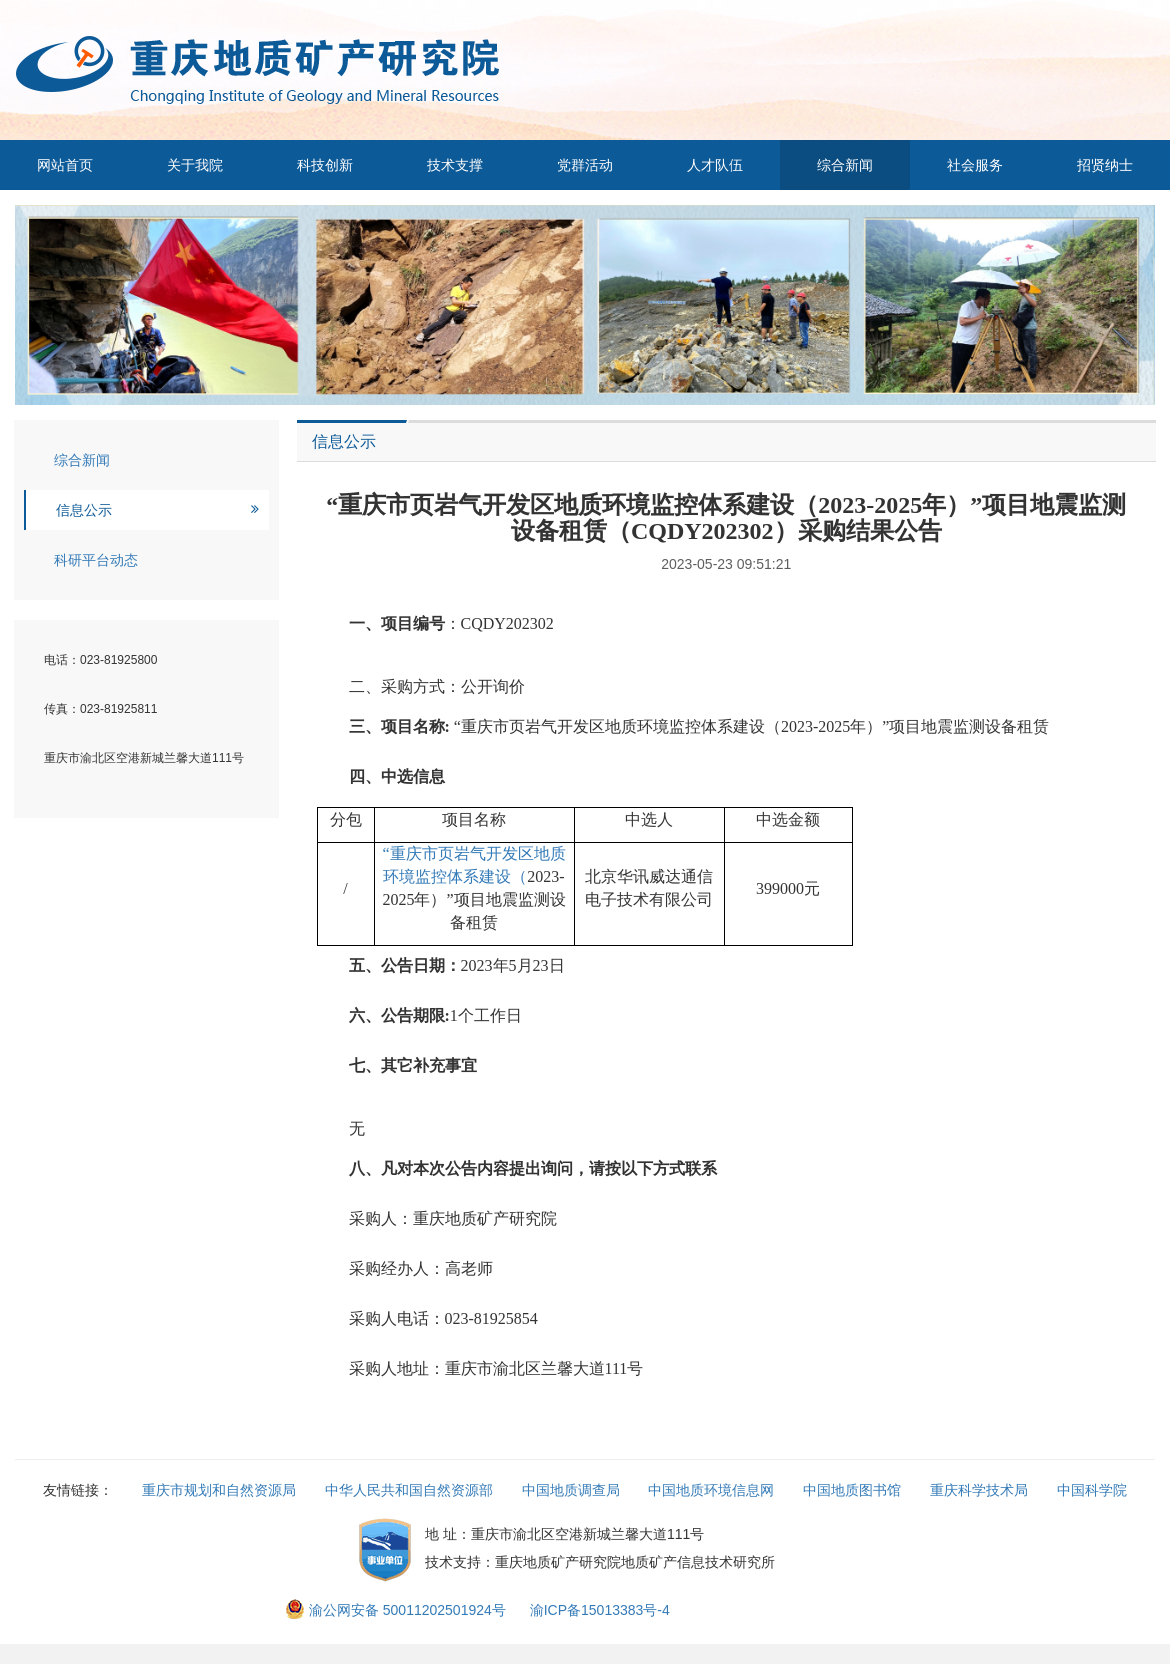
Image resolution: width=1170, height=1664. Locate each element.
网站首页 (65, 165)
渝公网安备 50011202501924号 (397, 1610)
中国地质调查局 (571, 1490)
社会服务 (975, 165)
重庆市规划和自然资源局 (219, 1490)
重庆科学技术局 (979, 1490)
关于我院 (195, 165)
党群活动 (585, 165)
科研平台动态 (96, 560)
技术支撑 (455, 165)
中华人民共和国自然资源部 (409, 1490)
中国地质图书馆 (852, 1490)
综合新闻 (845, 165)
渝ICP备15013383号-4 (600, 1610)
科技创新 (325, 165)
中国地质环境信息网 (711, 1490)
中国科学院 (1092, 1490)
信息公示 (84, 510)
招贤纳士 (1105, 165)
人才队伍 (715, 165)
